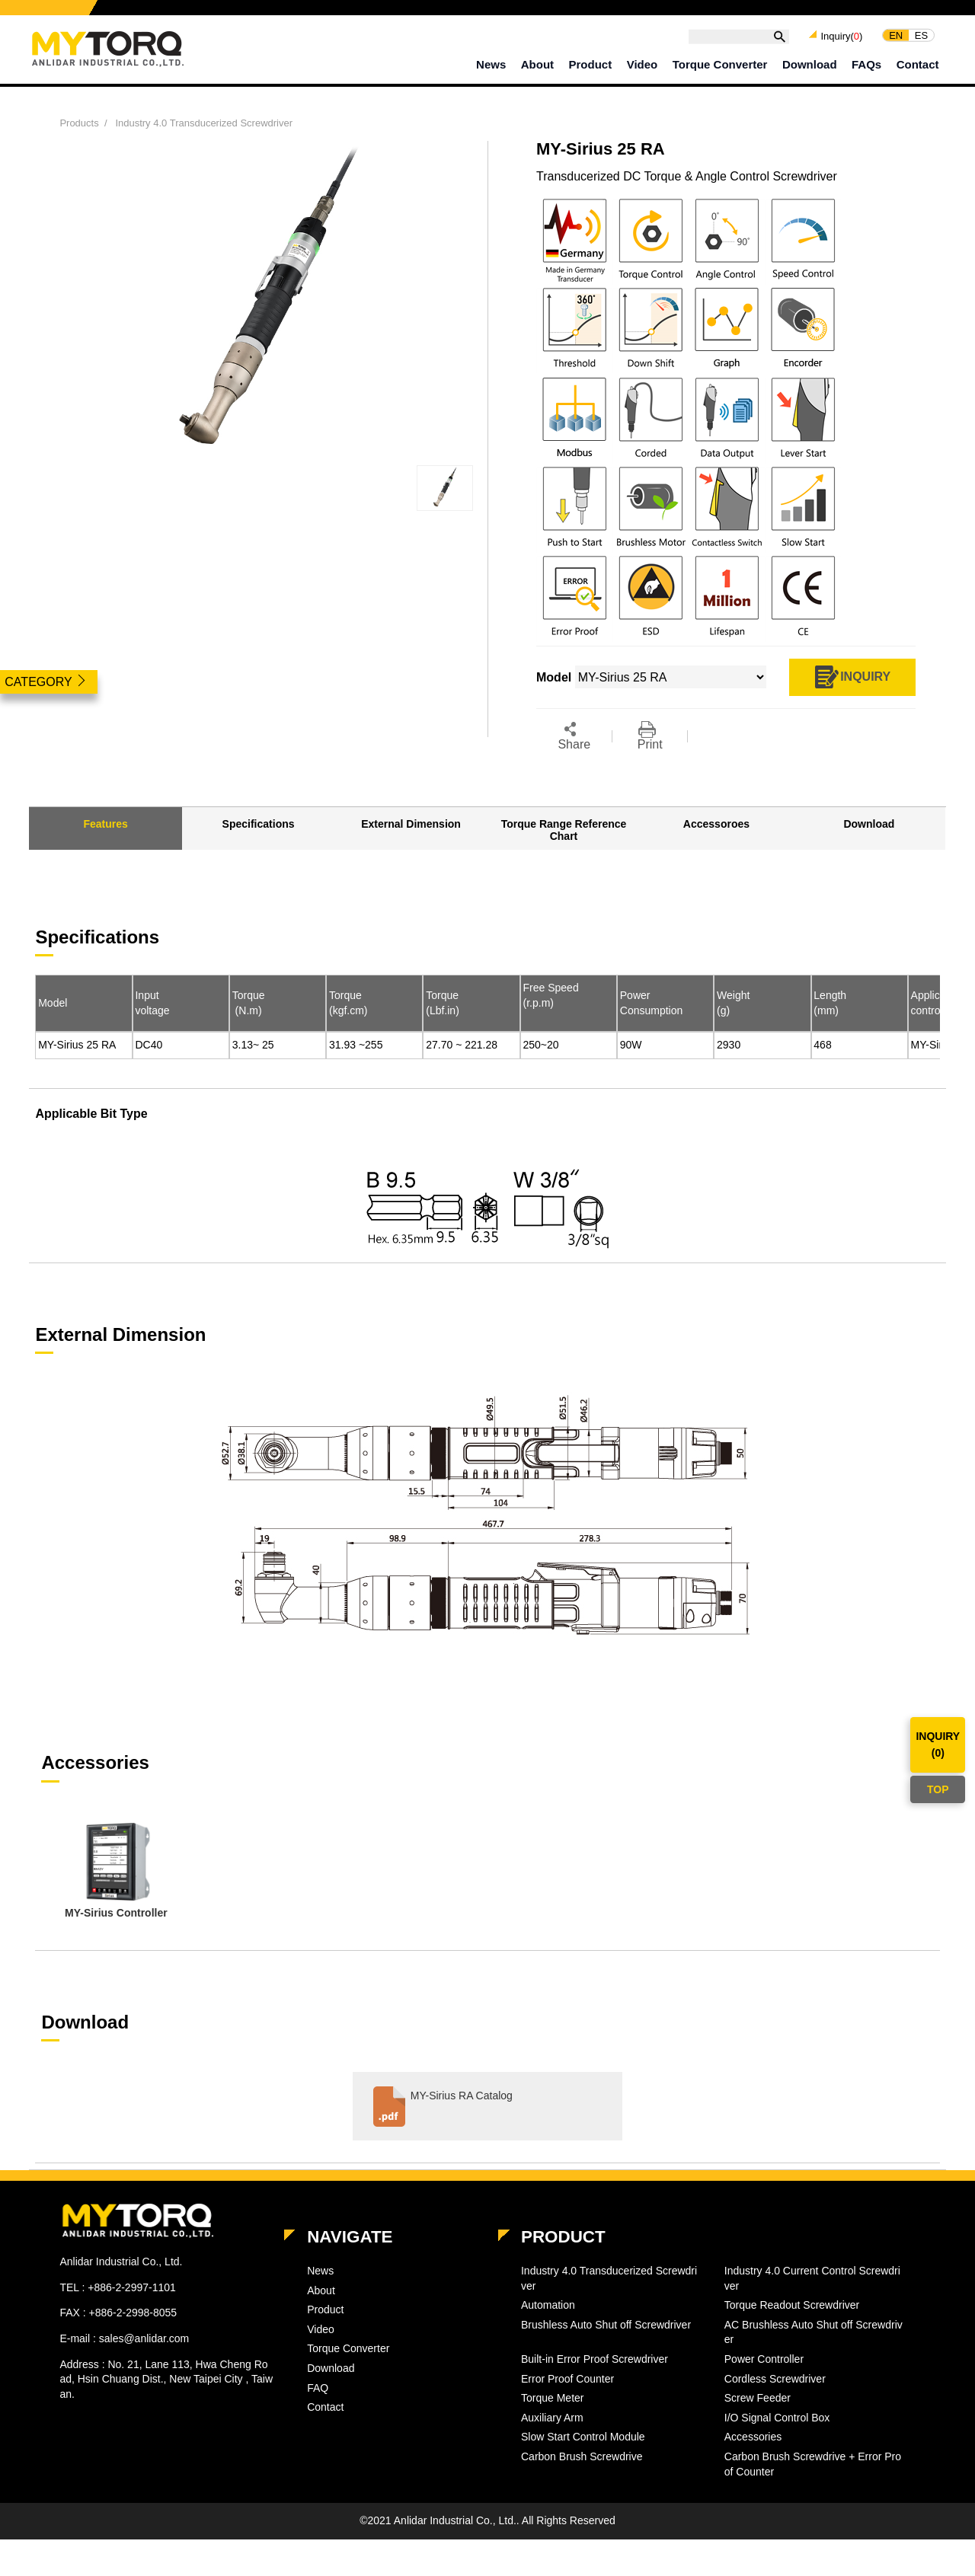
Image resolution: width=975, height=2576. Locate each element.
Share (574, 736)
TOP (938, 1789)
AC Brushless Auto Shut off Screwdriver (813, 2332)
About (537, 64)
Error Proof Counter (567, 2379)
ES (921, 34)
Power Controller (764, 2359)
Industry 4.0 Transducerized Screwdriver (203, 123)
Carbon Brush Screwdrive (582, 2456)
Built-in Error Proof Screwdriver (594, 2359)
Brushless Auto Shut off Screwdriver (606, 2325)
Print (650, 736)
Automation (548, 2305)
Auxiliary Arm (552, 2418)
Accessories (753, 2437)
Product (590, 64)
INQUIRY (852, 677)
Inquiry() (841, 36)
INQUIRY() (938, 1744)
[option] (115, 1872)
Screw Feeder (757, 2398)
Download (809, 64)
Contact (918, 64)
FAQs (866, 64)
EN (896, 34)
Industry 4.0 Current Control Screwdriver (812, 2278)
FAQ (317, 2388)
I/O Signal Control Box (777, 2418)
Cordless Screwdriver (775, 2379)
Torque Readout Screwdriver (791, 2305)
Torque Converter (720, 64)
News (491, 64)
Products (78, 123)
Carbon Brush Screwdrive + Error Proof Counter (812, 2464)
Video (642, 64)
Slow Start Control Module (583, 2437)
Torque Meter (552, 2398)
